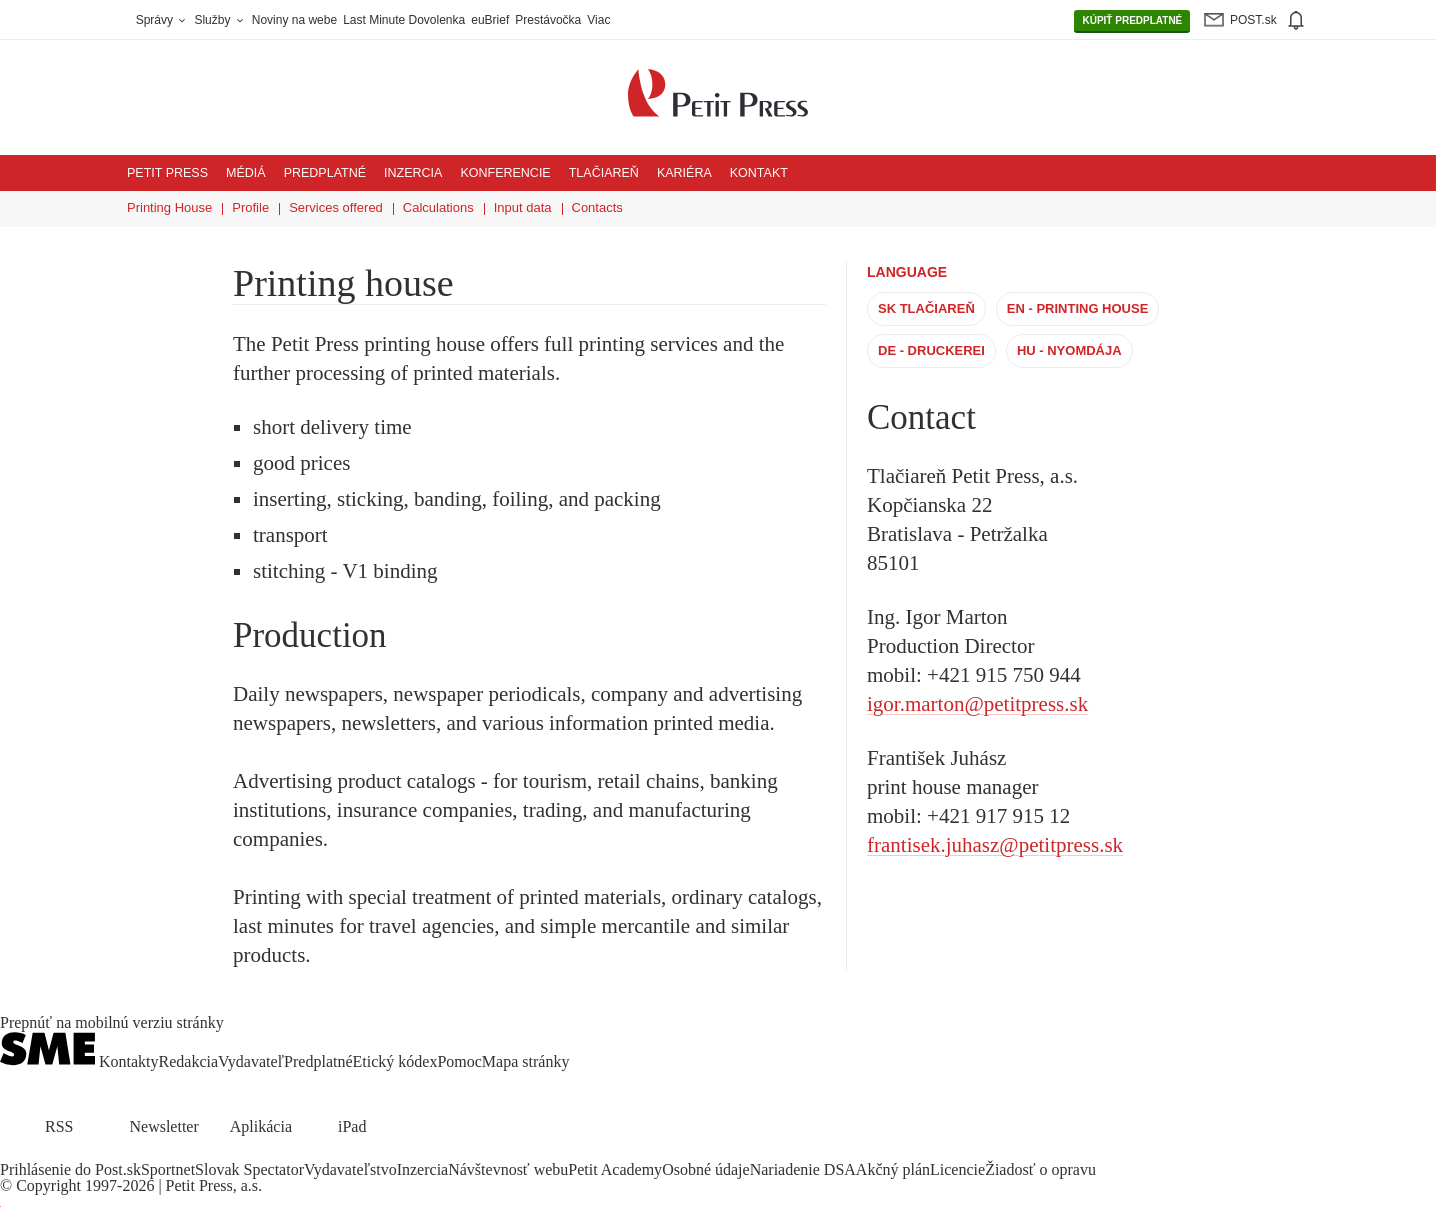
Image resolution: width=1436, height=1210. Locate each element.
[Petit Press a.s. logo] (718, 82)
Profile (250, 207)
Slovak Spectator (249, 1169)
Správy (162, 20)
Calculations (438, 207)
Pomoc (459, 1061)
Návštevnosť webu (508, 1169)
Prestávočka (548, 20)
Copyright (48, 1185)
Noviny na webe (294, 20)
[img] (1295, 20)
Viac (598, 20)
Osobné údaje (706, 1169)
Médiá (246, 173)
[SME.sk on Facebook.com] (12, 1153)
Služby (219, 20)
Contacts (597, 207)
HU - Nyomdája (1069, 350)
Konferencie (505, 173)
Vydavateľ (251, 1061)
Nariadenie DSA (803, 1169)
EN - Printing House (1078, 308)
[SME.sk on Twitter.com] (36, 1153)
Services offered (336, 207)
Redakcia (189, 1061)
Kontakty (129, 1061)
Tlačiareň (604, 173)
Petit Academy (615, 1169)
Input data (523, 207)
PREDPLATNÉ (1132, 21)
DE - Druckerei (931, 350)
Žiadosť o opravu (1040, 1169)
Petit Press (167, 173)
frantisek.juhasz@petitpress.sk (995, 845)
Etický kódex (395, 1061)
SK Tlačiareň (926, 308)
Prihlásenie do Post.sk (70, 1169)
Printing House (169, 207)
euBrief (490, 20)
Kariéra (684, 173)
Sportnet (168, 1169)
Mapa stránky (526, 1061)
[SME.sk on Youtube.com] (83, 1153)
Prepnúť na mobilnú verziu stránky (112, 1023)
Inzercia (413, 173)
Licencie (957, 1169)
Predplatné (325, 173)
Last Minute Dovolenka (404, 20)
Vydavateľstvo (350, 1169)
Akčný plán (893, 1169)
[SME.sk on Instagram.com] (60, 1153)
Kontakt (759, 173)
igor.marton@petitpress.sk (977, 704)
